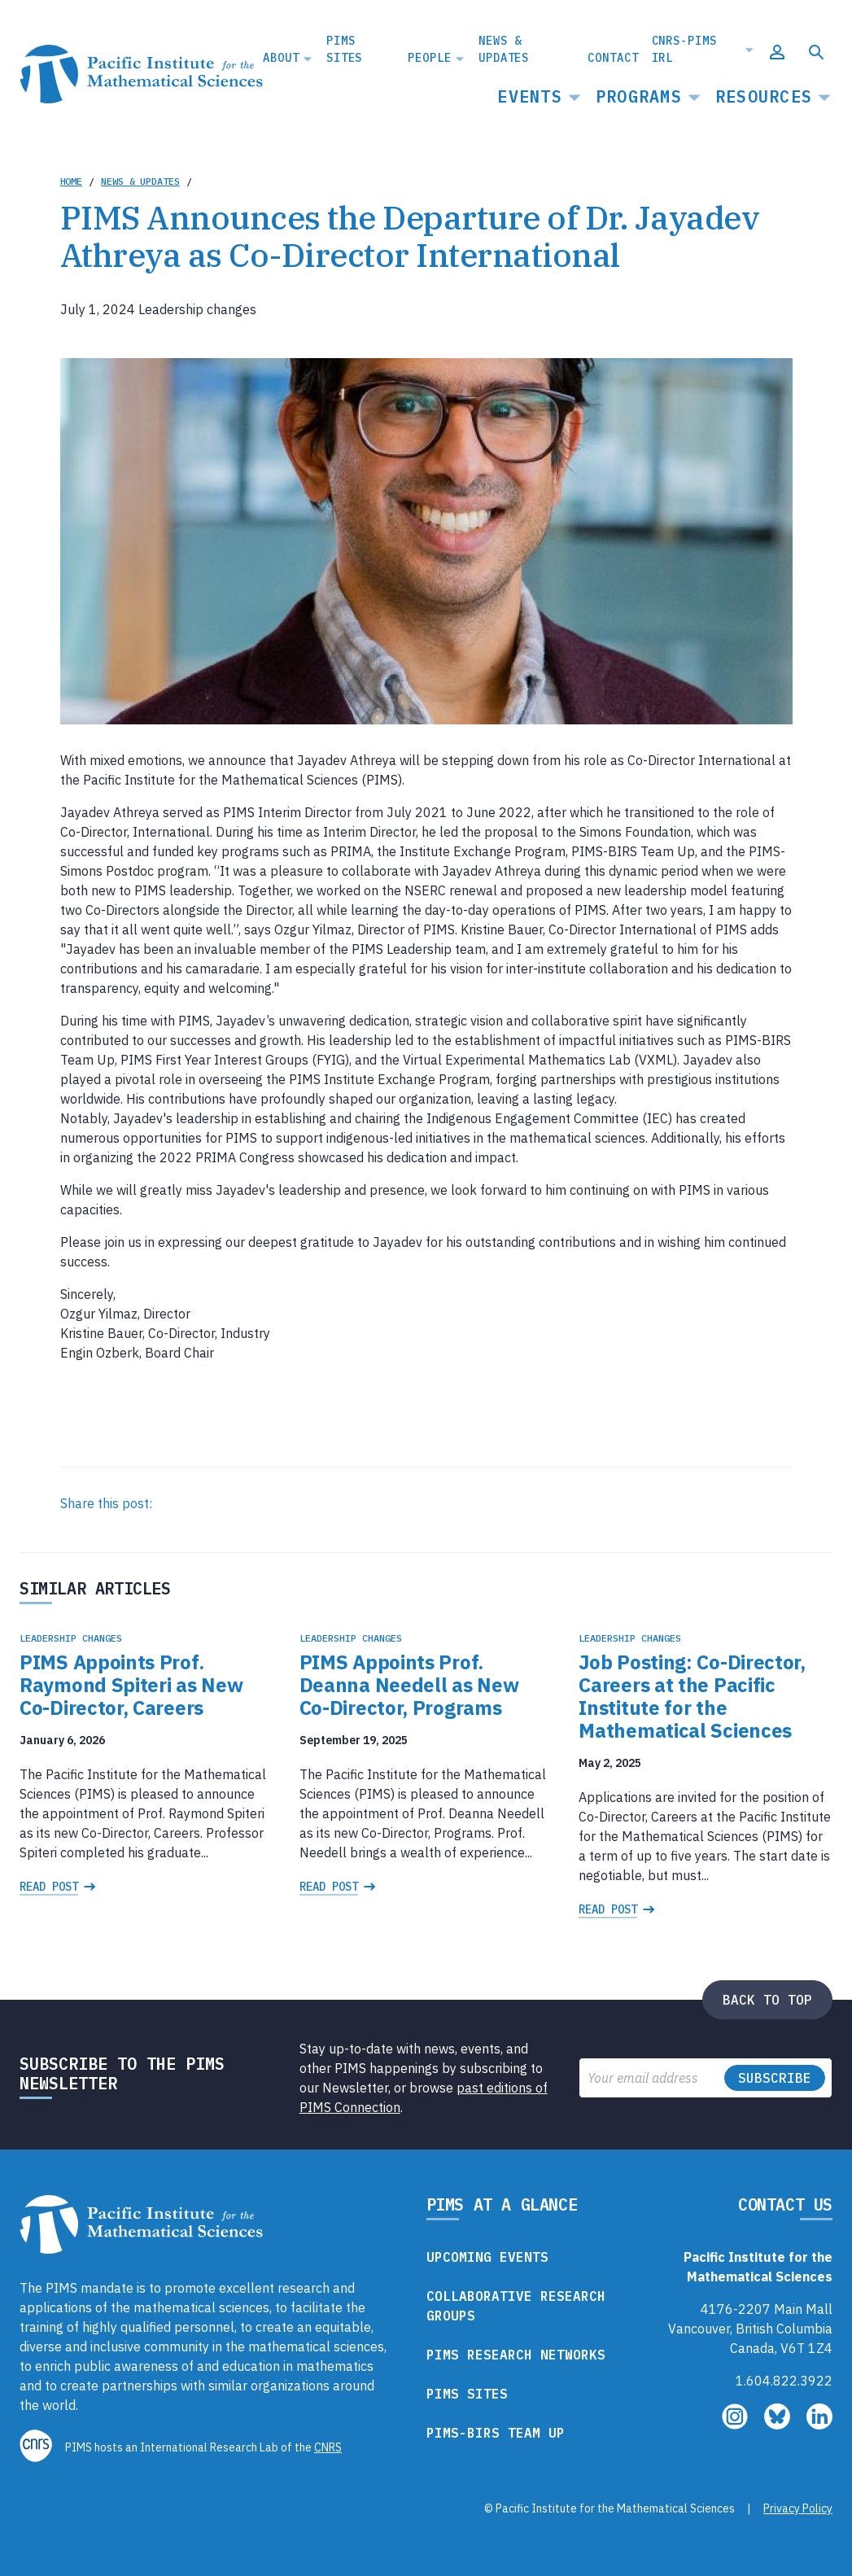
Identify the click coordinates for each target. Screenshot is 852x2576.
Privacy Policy (797, 2508)
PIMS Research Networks (515, 2354)
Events (529, 96)
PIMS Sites (344, 49)
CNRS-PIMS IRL (684, 49)
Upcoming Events (487, 2257)
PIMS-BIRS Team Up (495, 2433)
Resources (763, 96)
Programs (639, 96)
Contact (613, 57)
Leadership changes (71, 1638)
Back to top (767, 2000)
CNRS (328, 2447)
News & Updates (503, 49)
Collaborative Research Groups (515, 2306)
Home (71, 181)
